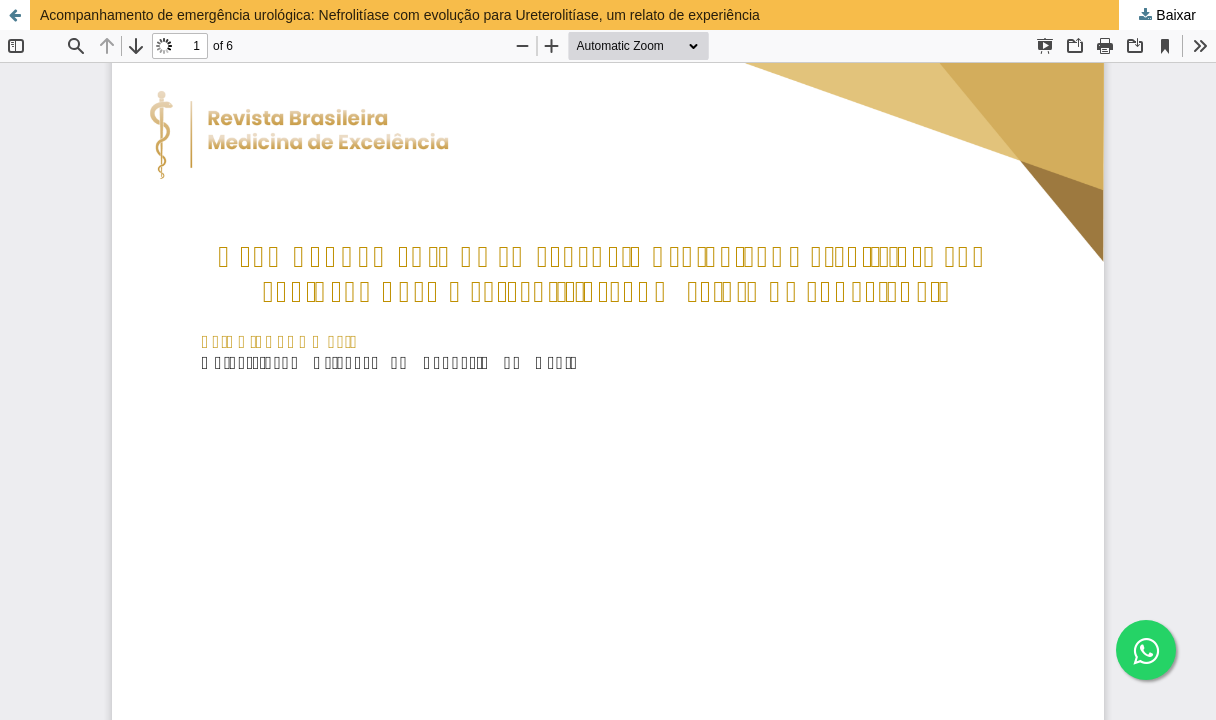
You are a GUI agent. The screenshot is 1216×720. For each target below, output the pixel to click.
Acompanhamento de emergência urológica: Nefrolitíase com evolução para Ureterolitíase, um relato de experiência (400, 15)
